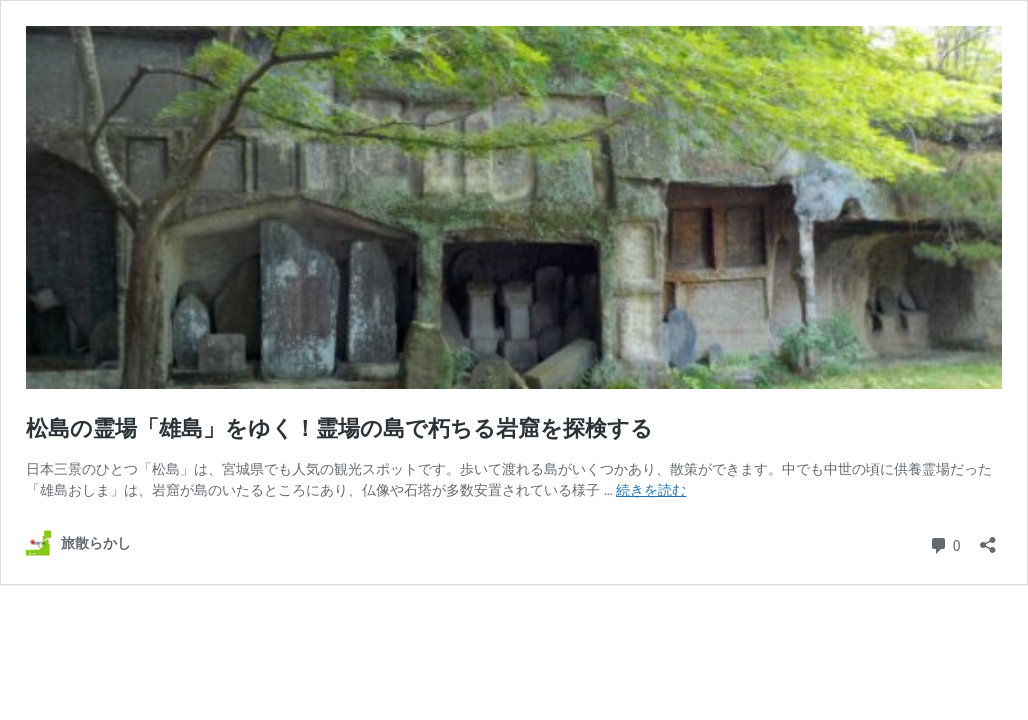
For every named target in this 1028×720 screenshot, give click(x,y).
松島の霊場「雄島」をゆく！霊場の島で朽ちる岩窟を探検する (339, 428)
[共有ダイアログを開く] (988, 538)
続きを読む (651, 490)
